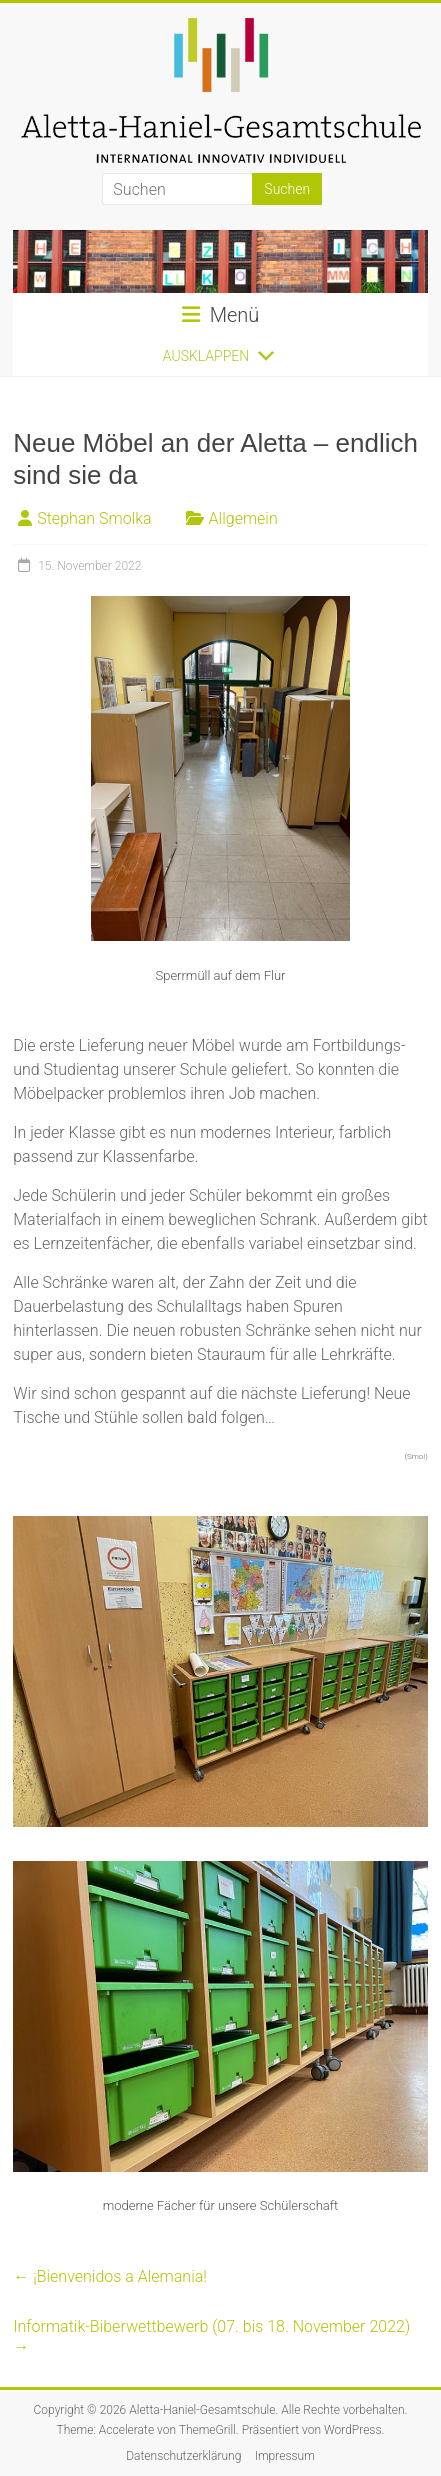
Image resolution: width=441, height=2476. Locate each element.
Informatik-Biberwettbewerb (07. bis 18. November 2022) (211, 2336)
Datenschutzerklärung (183, 2456)
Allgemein (243, 518)
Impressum (285, 2456)
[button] (206, 356)
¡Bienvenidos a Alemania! (110, 2276)
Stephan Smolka (94, 518)
